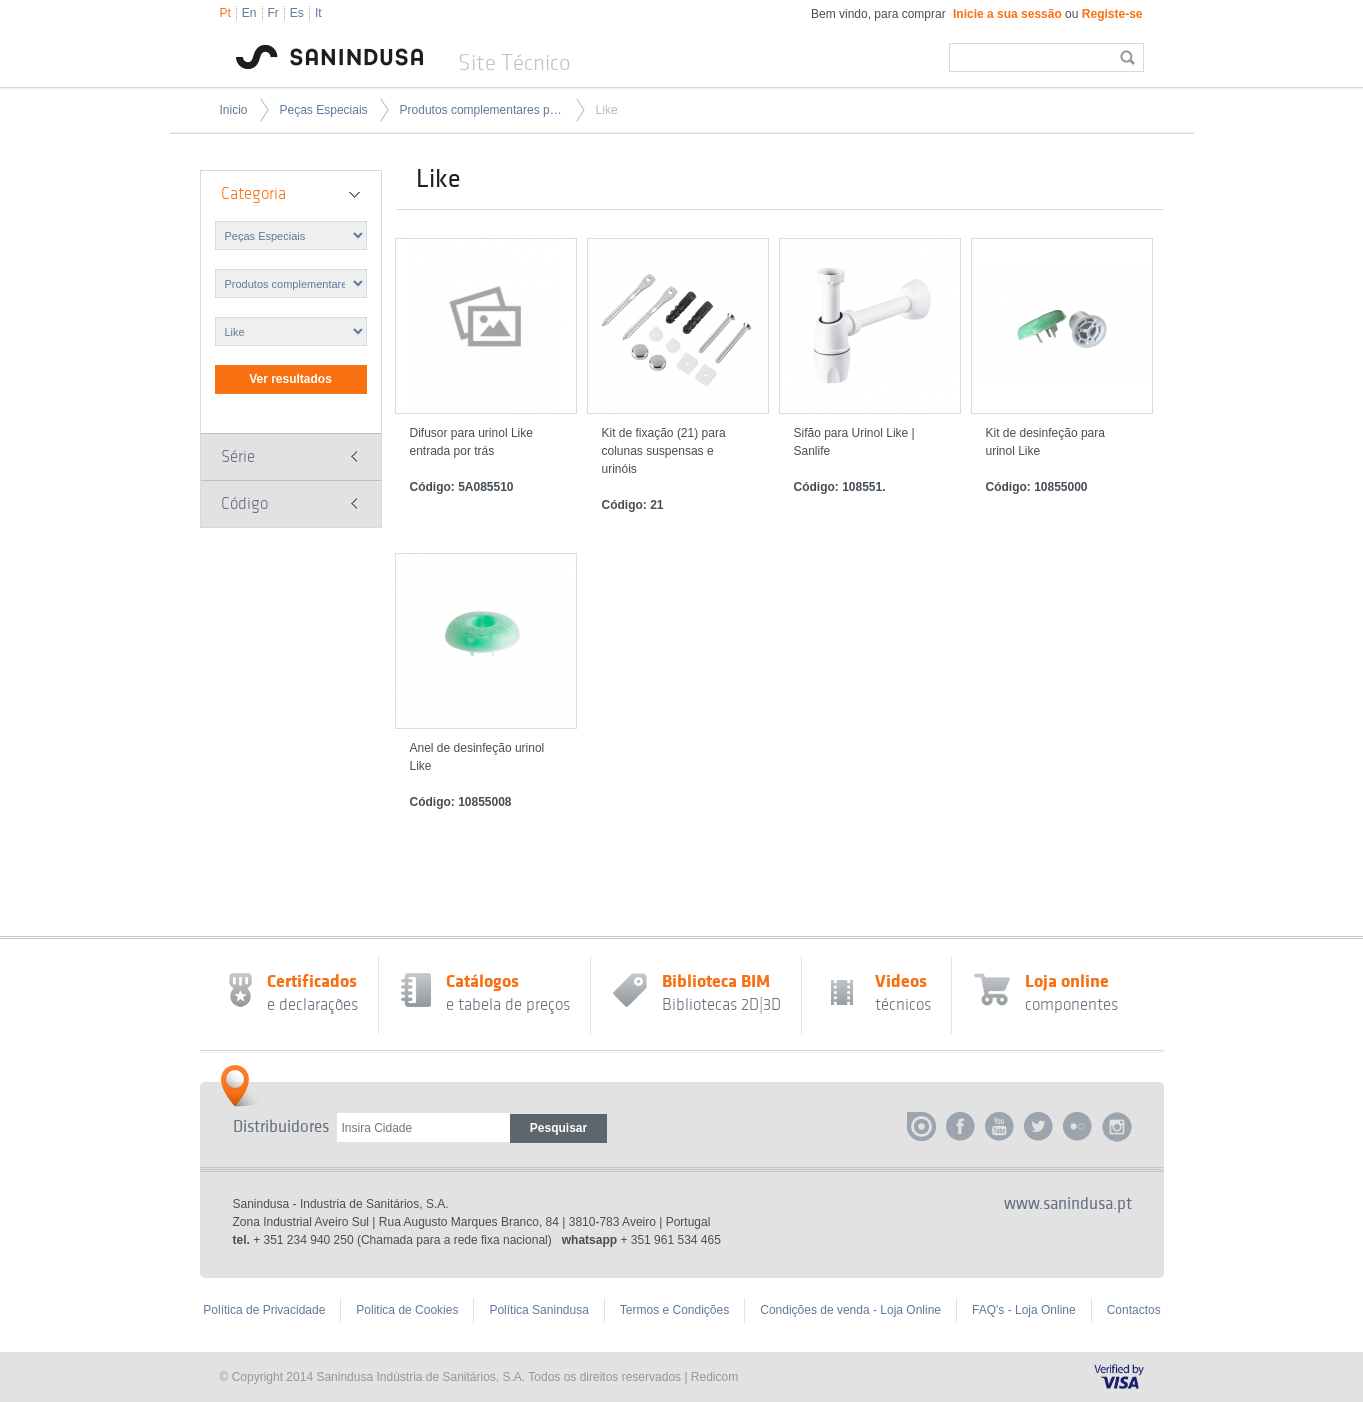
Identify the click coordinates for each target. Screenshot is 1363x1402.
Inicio (234, 110)
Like (607, 110)
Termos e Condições (674, 1310)
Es (297, 13)
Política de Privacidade (264, 1310)
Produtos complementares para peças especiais (482, 110)
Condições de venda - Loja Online (850, 1310)
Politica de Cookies (407, 1310)
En (249, 13)
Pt (225, 13)
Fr (273, 13)
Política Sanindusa (538, 1310)
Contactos (1134, 1310)
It (318, 13)
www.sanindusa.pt (1068, 1204)
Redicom (714, 1377)
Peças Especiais (324, 110)
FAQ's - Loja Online (1024, 1310)
